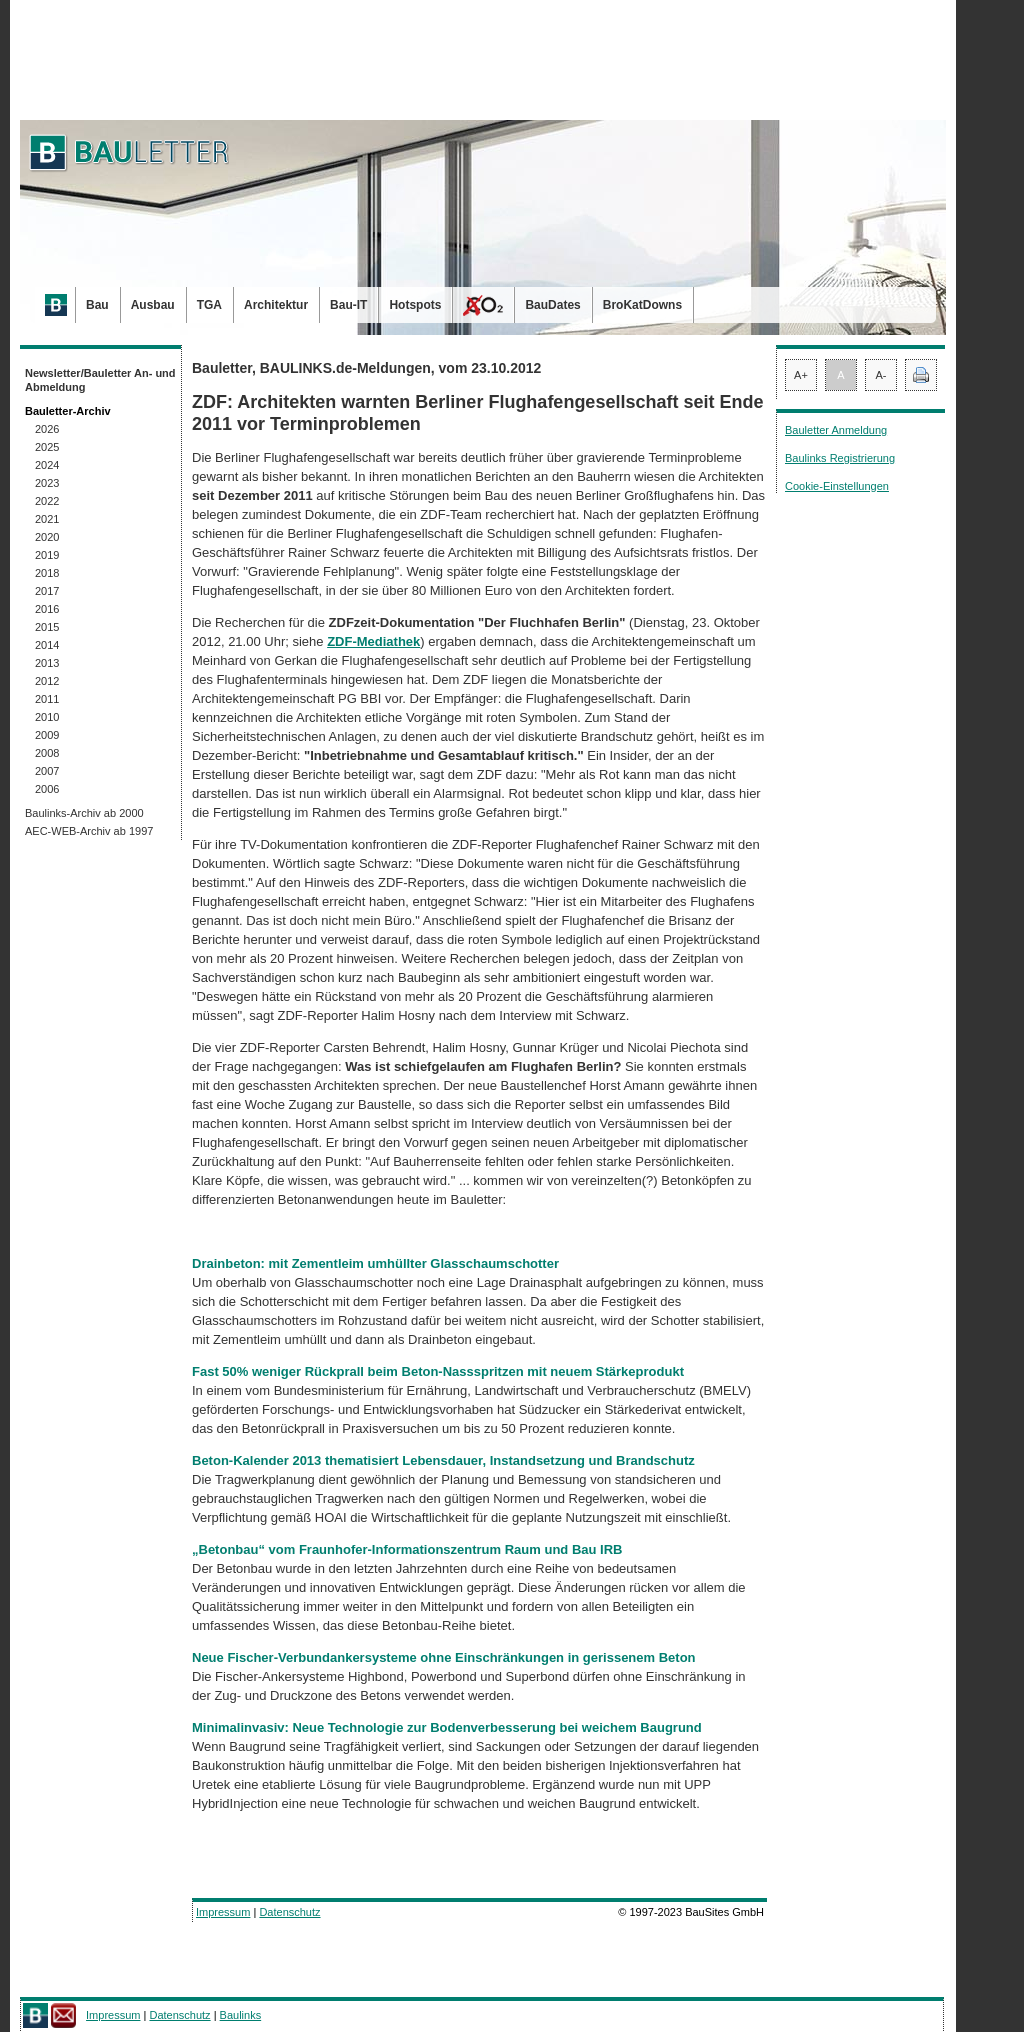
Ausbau (153, 305)
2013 (47, 663)
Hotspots (415, 305)
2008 (47, 753)
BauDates (552, 305)
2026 (47, 429)
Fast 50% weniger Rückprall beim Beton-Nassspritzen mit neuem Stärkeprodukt (438, 1371)
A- (881, 375)
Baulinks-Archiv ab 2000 (84, 813)
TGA (209, 305)
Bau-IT (348, 305)
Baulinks (241, 2015)
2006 (47, 789)
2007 (47, 771)
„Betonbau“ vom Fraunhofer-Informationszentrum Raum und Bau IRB (407, 1549)
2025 (47, 447)
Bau (97, 305)
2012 (47, 681)
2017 (47, 591)
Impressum (223, 1912)
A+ (801, 375)
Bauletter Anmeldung (836, 430)
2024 (47, 465)
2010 (47, 717)
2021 (47, 519)
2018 (47, 573)
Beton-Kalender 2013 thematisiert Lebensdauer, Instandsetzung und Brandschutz (443, 1460)
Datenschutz (289, 1912)
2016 (47, 609)
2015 (47, 627)
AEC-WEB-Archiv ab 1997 (89, 831)
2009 (47, 735)
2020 (47, 537)
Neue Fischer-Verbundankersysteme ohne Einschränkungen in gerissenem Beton (444, 1657)
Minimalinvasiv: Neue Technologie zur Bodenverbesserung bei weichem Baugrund (447, 1727)
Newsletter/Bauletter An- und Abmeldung (100, 380)
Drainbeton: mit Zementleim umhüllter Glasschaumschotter (375, 1263)
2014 (47, 645)
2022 (47, 501)
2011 (47, 699)
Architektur (276, 305)
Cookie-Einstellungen (837, 486)
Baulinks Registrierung (840, 458)
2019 (47, 555)
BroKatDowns (642, 305)
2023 (47, 483)
